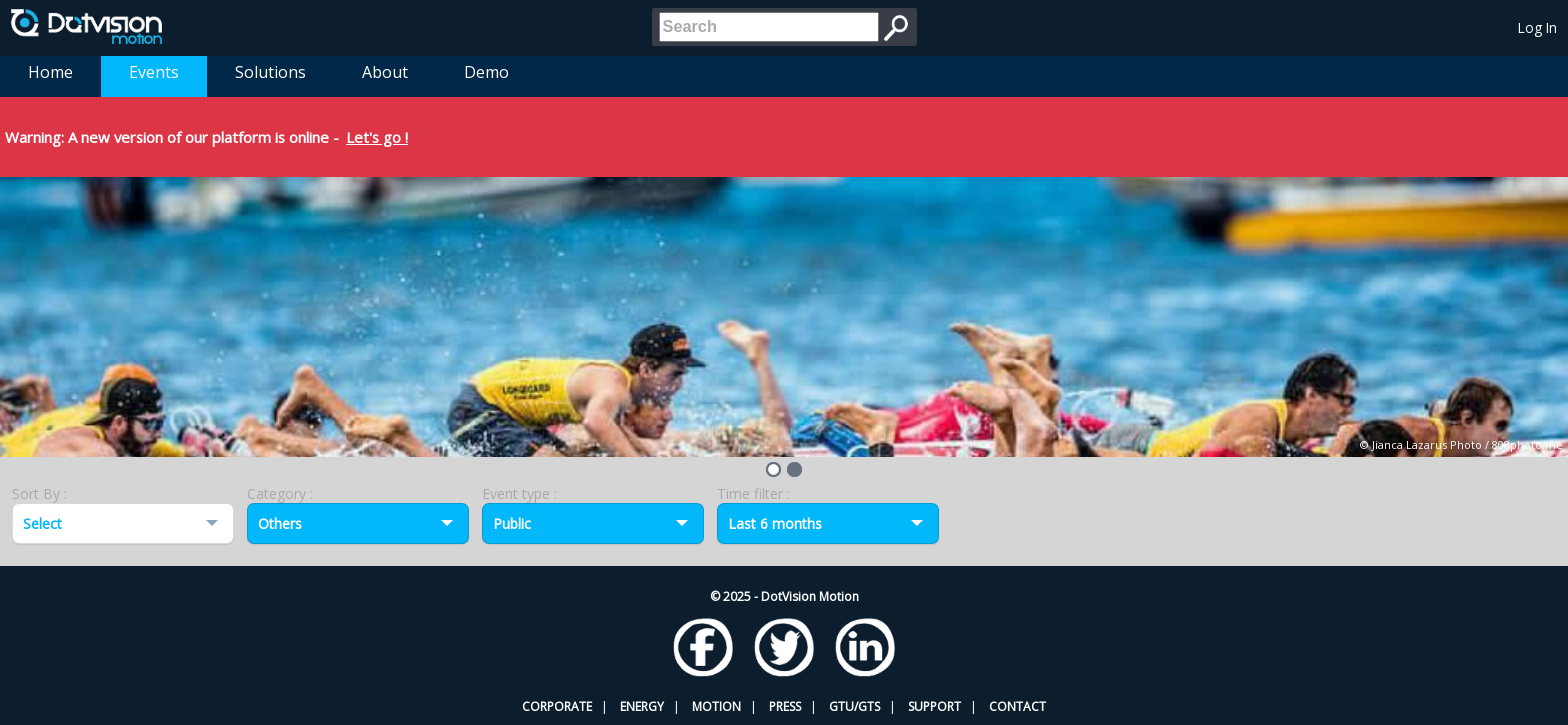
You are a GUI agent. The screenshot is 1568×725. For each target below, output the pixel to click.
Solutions (270, 72)
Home (50, 72)
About (385, 72)
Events (154, 72)
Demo (486, 72)
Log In (1537, 27)
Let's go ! (377, 137)
